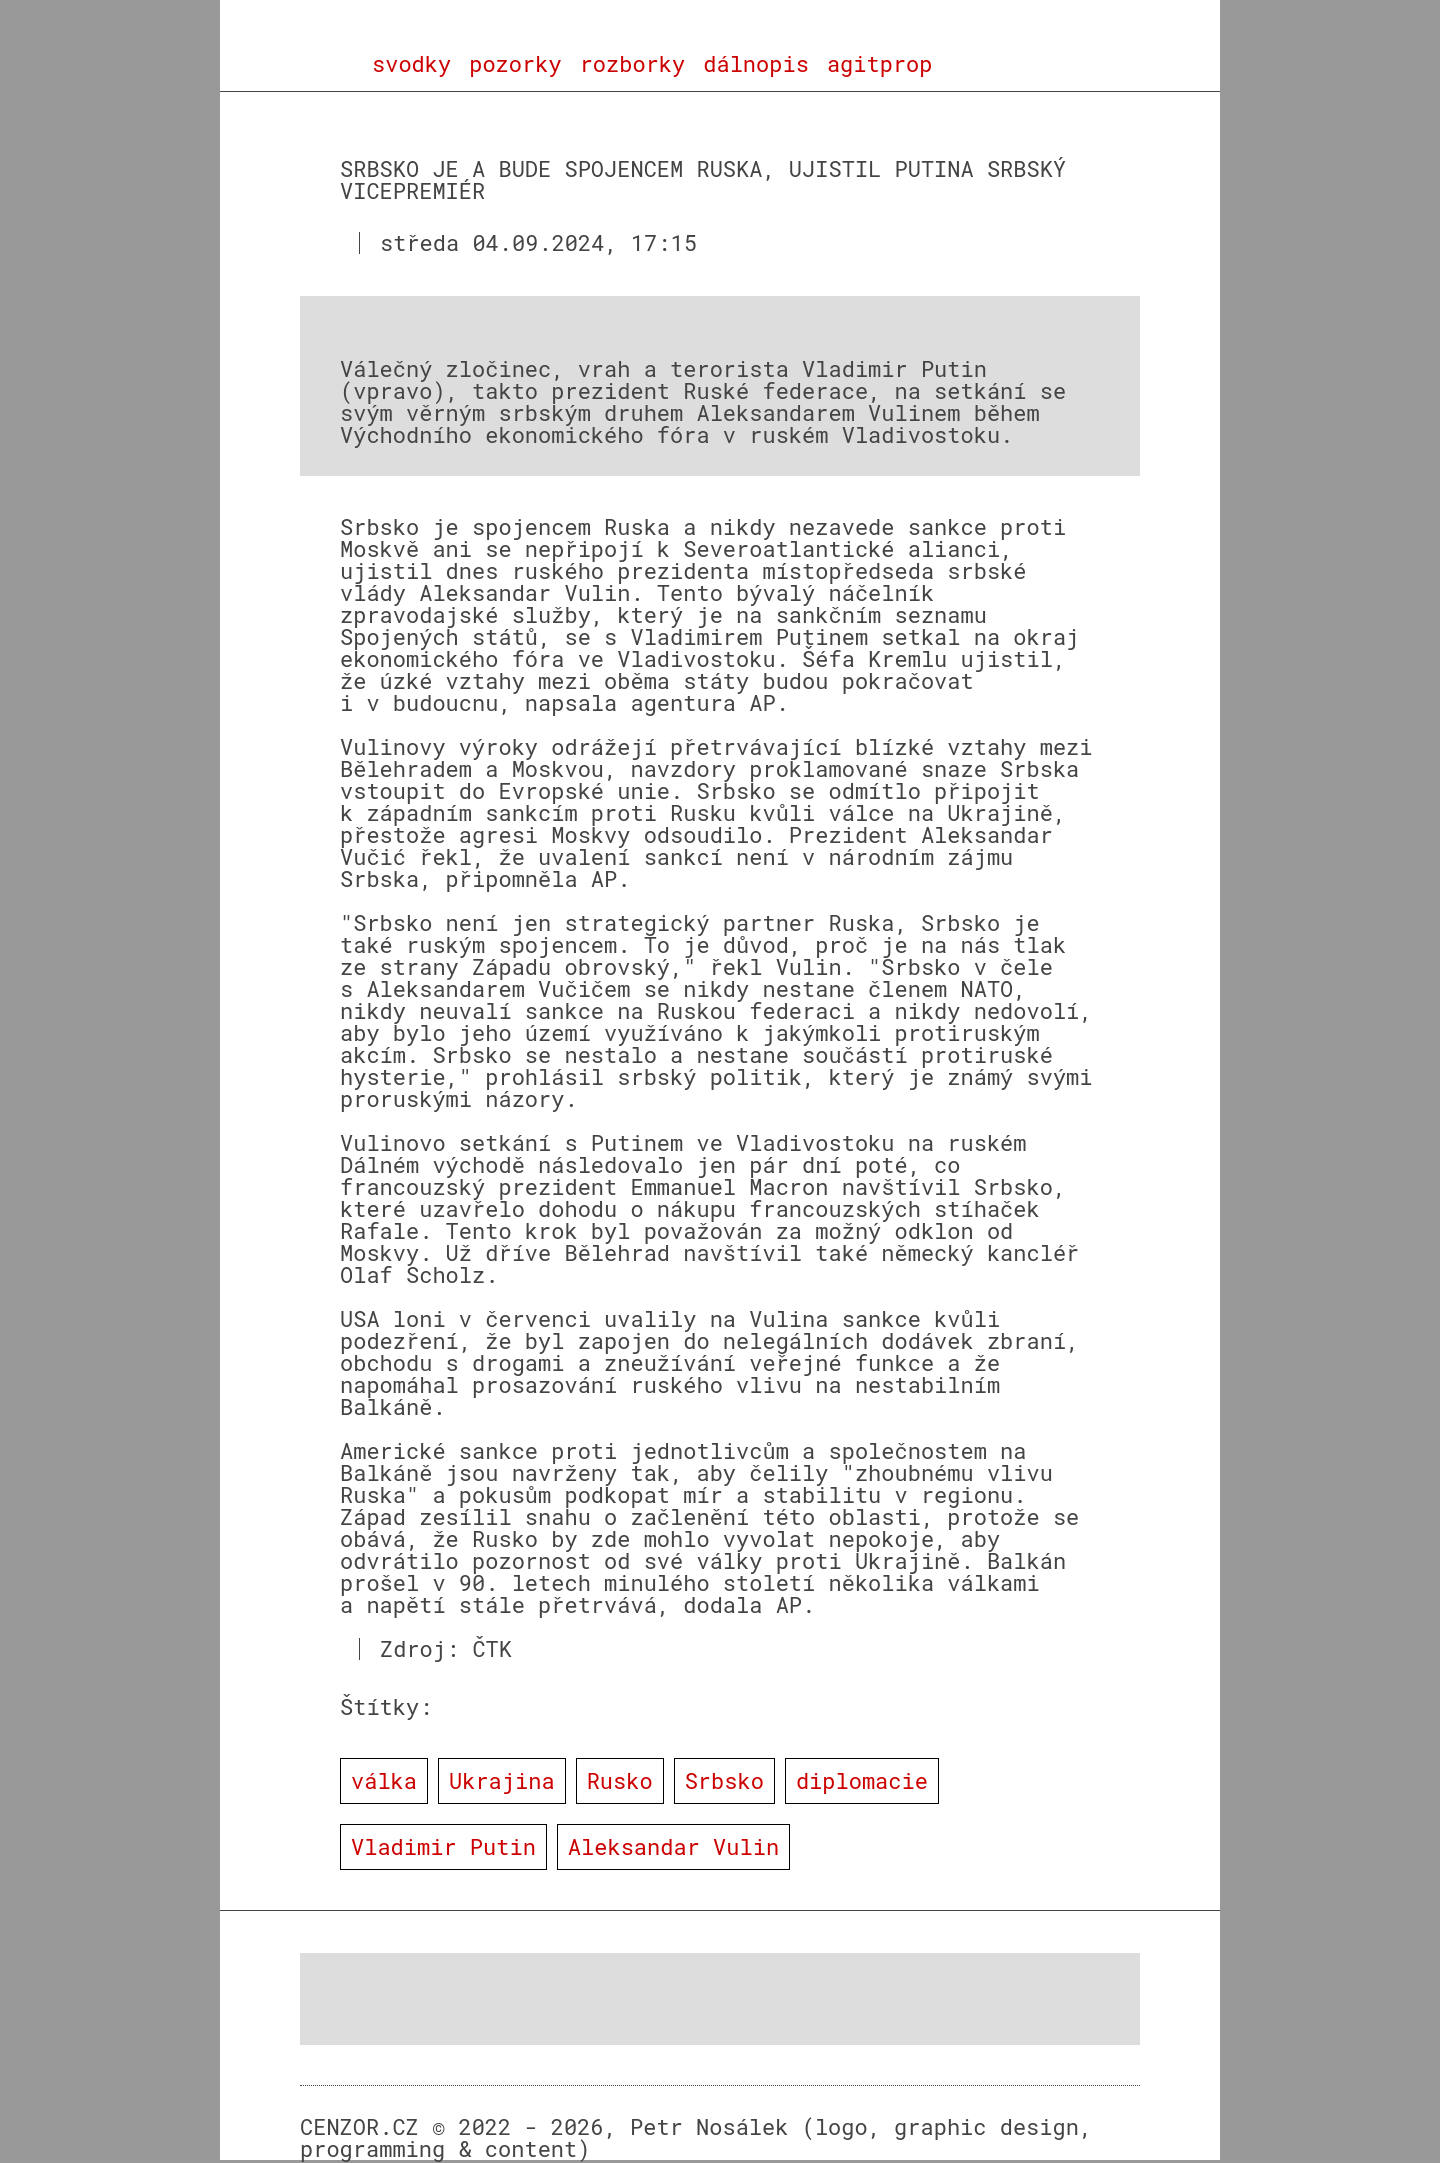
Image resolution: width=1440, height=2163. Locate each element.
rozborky (633, 64)
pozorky (515, 64)
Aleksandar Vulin (673, 1846)
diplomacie (862, 1780)
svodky (411, 64)
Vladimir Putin (443, 1846)
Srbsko (724, 1780)
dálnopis (756, 64)
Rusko (620, 1780)
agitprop (880, 64)
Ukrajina (502, 1780)
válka (384, 1780)
